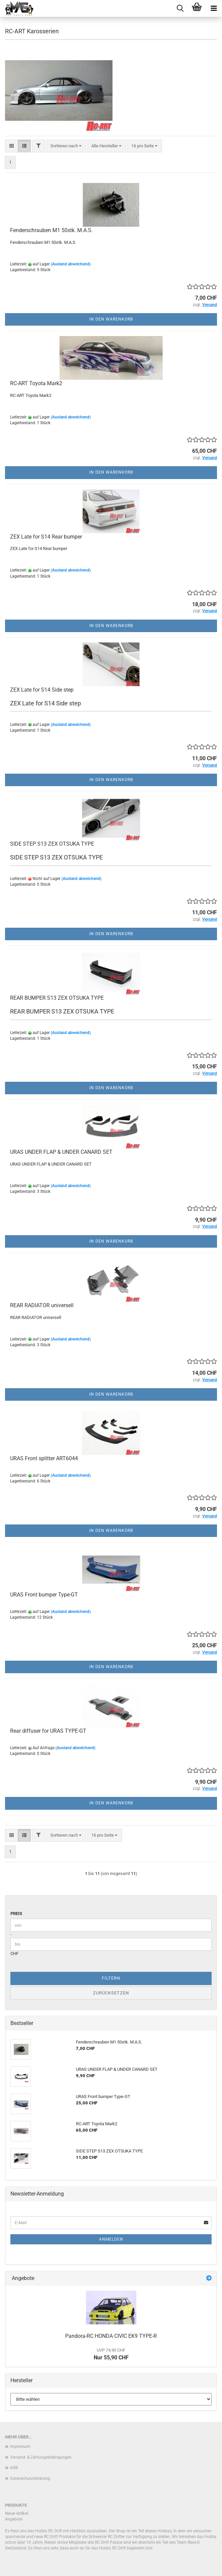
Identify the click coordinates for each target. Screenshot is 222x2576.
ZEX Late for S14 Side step (42, 690)
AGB (14, 2467)
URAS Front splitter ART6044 (44, 1458)
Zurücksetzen (111, 1992)
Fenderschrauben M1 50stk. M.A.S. (51, 230)
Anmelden (111, 2239)
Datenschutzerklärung (30, 2478)
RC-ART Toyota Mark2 (36, 383)
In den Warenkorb (111, 319)
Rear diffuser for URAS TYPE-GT (48, 1731)
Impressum (20, 2446)
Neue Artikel (16, 2513)
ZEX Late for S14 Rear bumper (46, 536)
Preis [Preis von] (16, 1913)
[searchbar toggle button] (180, 8)
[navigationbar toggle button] (213, 8)
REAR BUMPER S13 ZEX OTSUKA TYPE (57, 998)
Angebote (14, 2519)
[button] (11, 146)
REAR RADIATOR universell (42, 1305)
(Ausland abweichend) (71, 264)
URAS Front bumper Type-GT (44, 1594)
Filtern (111, 1978)
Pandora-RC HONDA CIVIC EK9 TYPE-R (111, 2336)
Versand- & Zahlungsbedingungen (41, 2457)
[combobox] (66, 146)
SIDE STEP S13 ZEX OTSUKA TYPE (52, 844)
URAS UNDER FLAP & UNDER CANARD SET (61, 1152)
